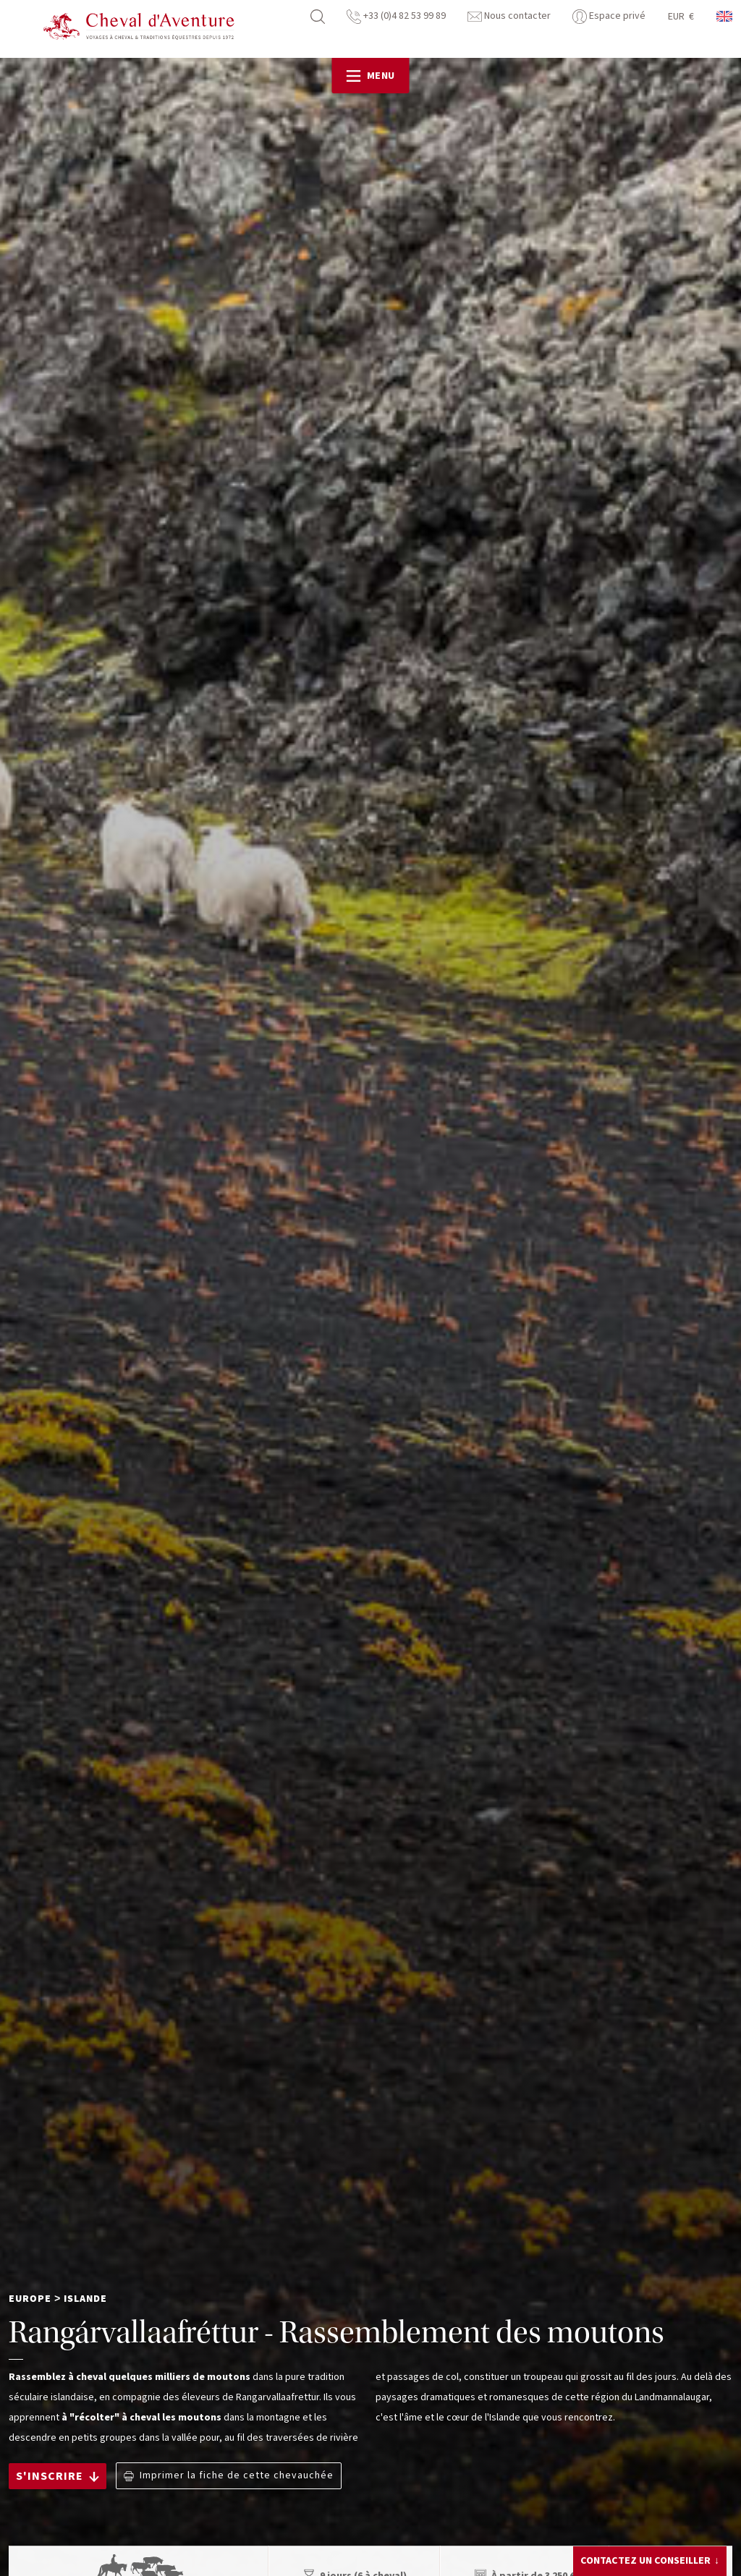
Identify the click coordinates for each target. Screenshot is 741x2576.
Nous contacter (509, 16)
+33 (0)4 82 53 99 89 (396, 16)
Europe (30, 2299)
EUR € (681, 16)
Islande (85, 2299)
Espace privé (608, 16)
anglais (725, 16)
